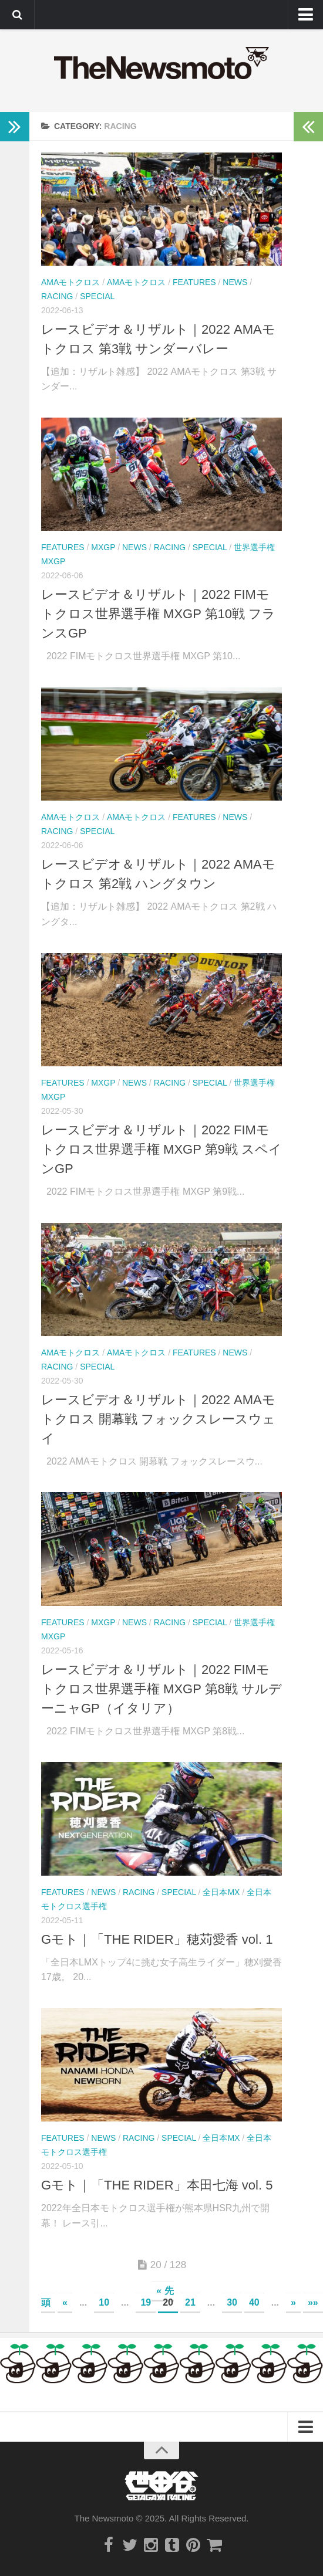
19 (145, 2302)
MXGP (103, 547)
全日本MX (221, 1892)
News (235, 282)
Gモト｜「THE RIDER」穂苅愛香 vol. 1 (156, 1939)
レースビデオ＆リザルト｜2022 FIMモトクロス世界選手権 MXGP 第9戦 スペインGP (161, 1149)
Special (97, 296)
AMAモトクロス (70, 282)
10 (104, 2302)
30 (232, 2302)
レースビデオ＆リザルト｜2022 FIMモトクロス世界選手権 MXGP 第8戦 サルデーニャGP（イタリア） (161, 1689)
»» (313, 2302)
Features (194, 282)
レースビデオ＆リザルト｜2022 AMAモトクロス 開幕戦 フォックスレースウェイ (158, 1419)
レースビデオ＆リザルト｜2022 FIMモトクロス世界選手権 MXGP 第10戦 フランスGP (158, 613)
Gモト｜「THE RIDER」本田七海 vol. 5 (156, 2185)
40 (254, 2302)
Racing (57, 296)
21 (190, 2302)
